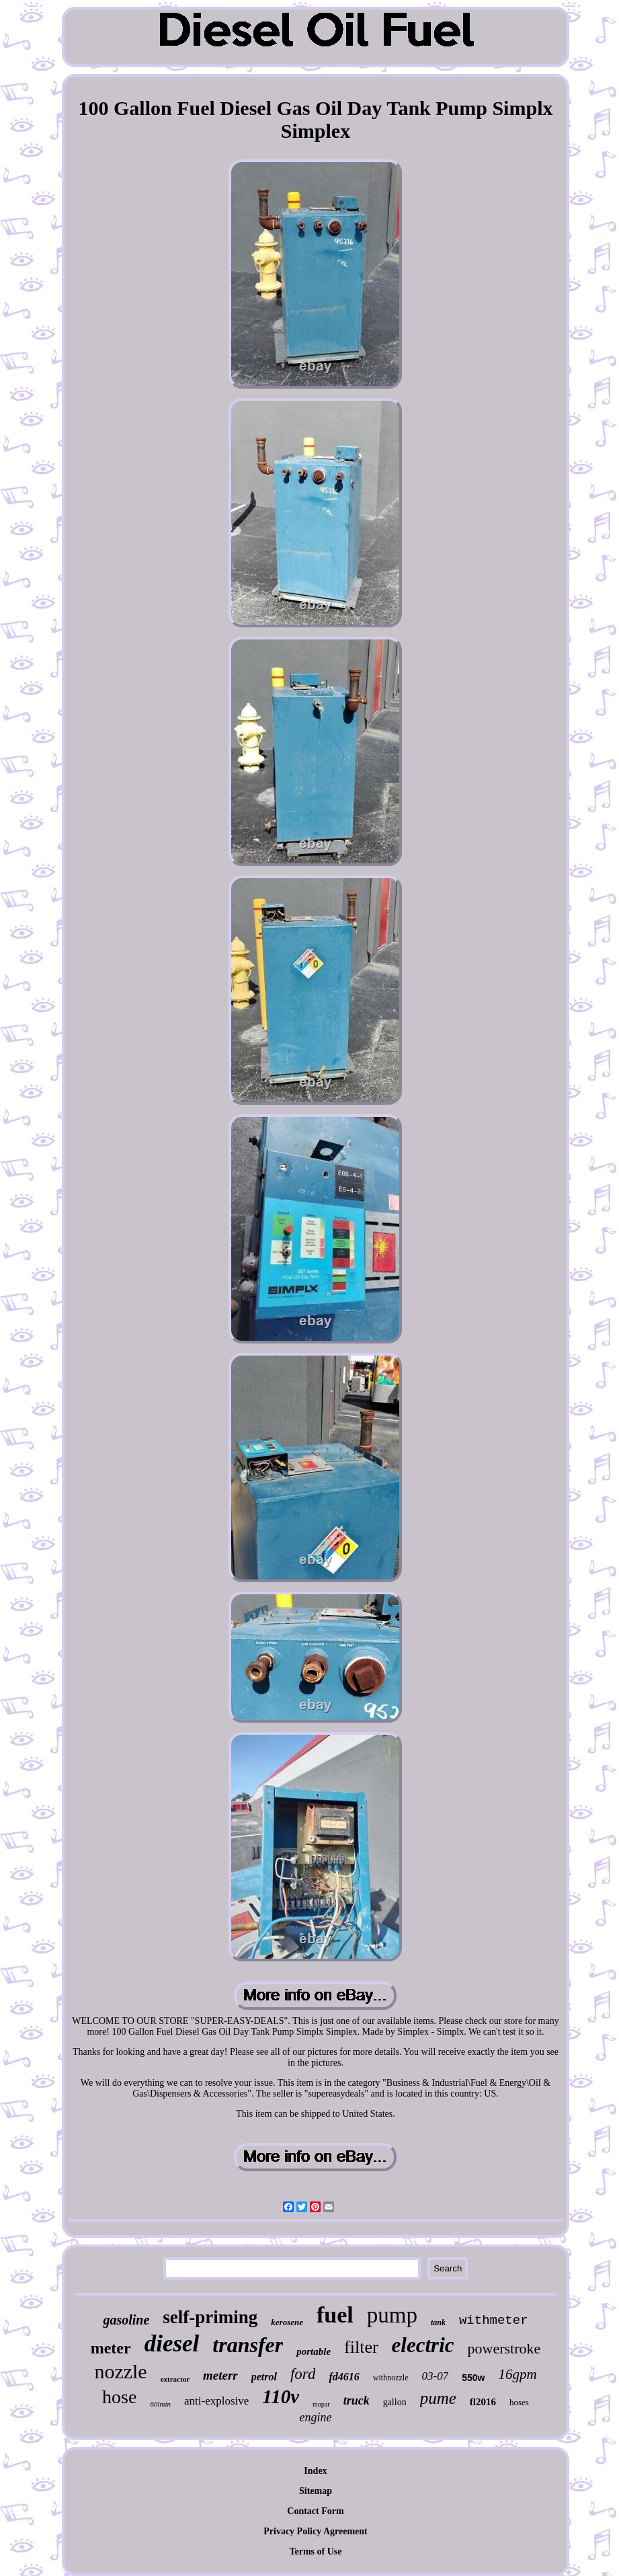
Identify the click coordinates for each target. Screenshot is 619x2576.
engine (316, 2417)
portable (313, 2351)
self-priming (210, 2317)
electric (423, 2345)
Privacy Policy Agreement (315, 2531)
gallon (395, 2402)
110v (280, 2396)
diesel (172, 2344)
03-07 (434, 2376)
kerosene (287, 2322)
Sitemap (315, 2491)
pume (438, 2398)
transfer (247, 2345)
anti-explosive (216, 2400)
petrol (264, 2376)
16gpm (517, 2374)
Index (315, 2471)
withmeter (493, 2320)
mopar (321, 2404)
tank (438, 2322)
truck (356, 2400)
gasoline (126, 2319)
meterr (220, 2375)
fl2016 (483, 2401)
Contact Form (315, 2511)
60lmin (160, 2404)
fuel (335, 2314)
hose (119, 2396)
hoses (519, 2402)
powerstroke (504, 2348)
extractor (175, 2379)
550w (473, 2377)
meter (111, 2348)
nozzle (120, 2371)
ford (303, 2374)
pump (392, 2315)
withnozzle (391, 2377)
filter (361, 2347)
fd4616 (344, 2376)
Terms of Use (315, 2551)
